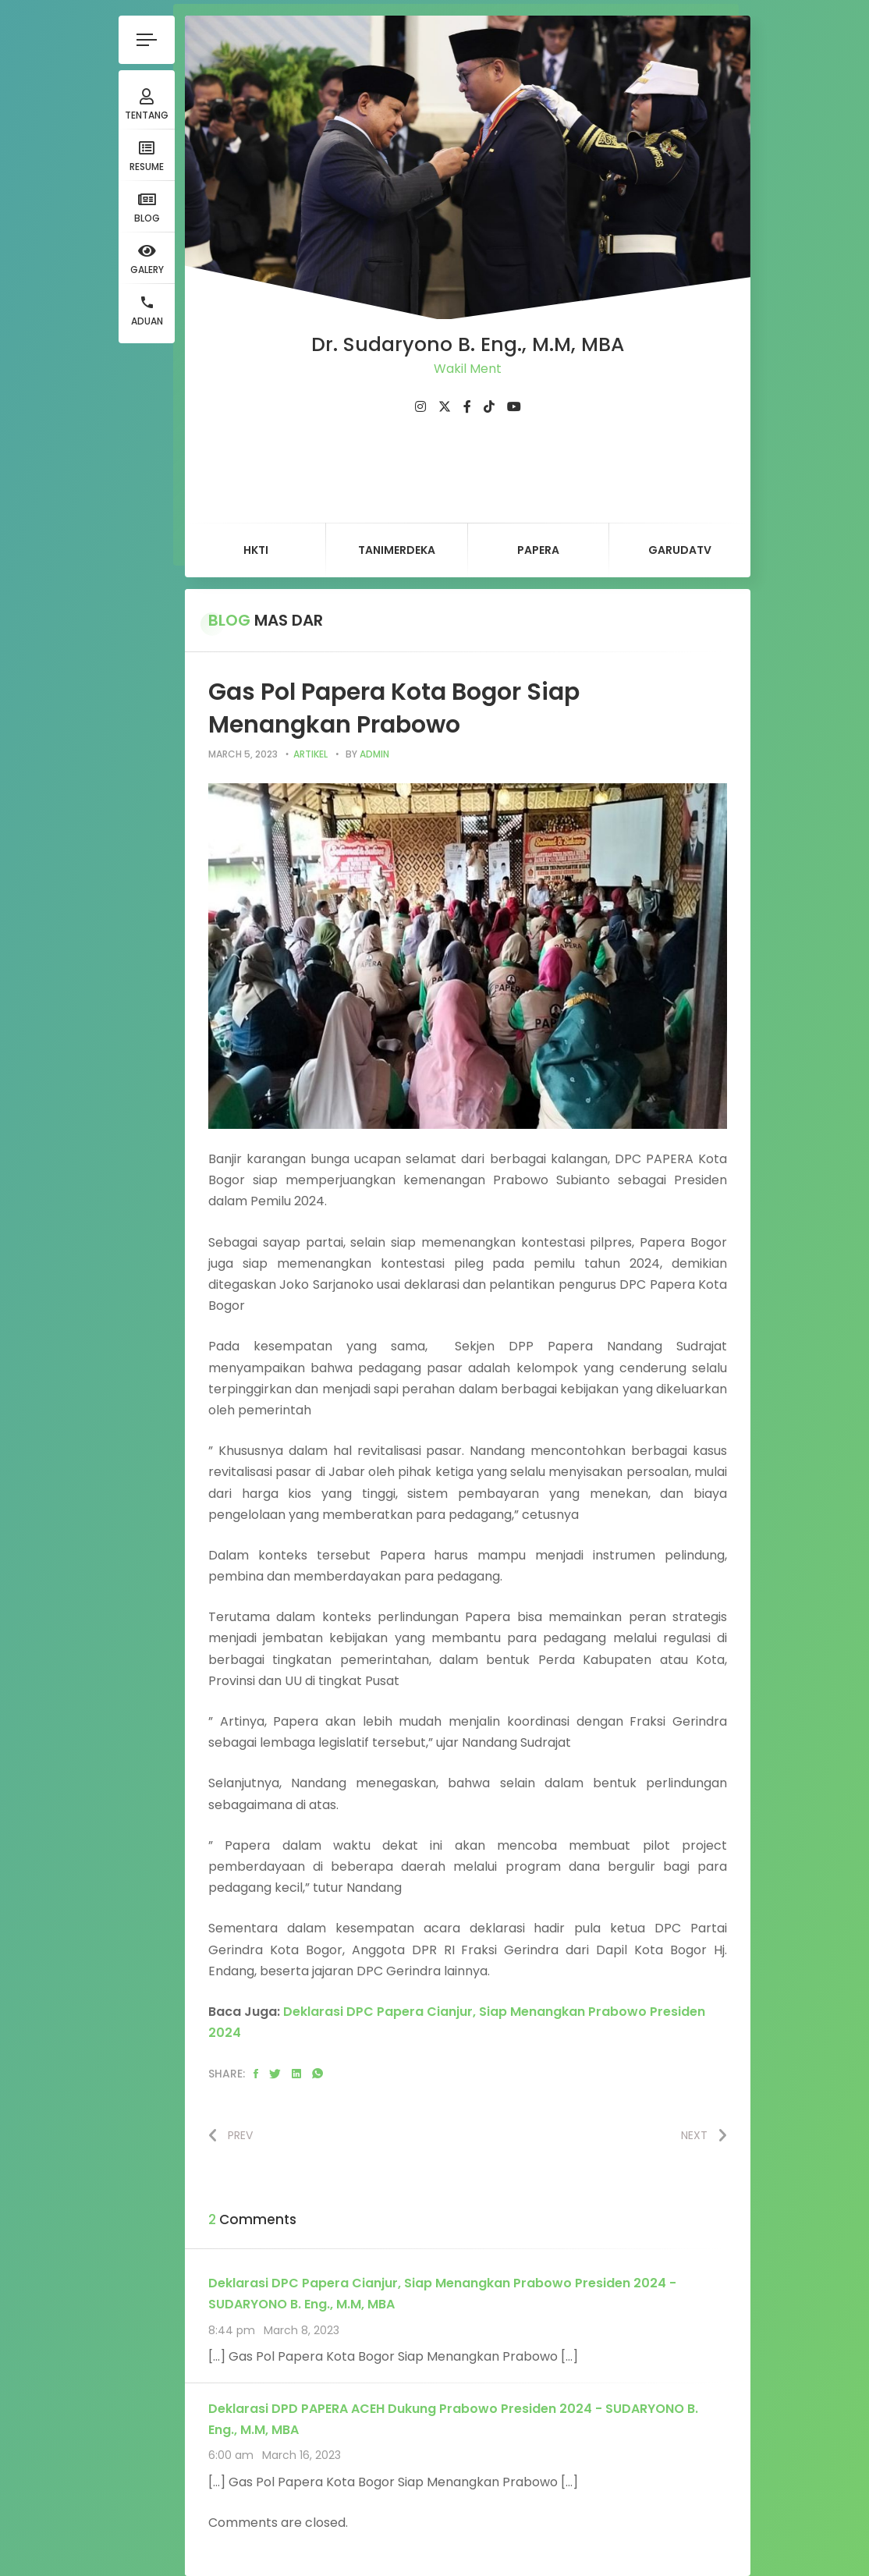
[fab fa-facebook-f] (467, 407)
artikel (310, 754)
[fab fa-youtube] (514, 407)
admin (374, 754)
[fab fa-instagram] (420, 407)
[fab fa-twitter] (444, 407)
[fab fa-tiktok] (489, 407)
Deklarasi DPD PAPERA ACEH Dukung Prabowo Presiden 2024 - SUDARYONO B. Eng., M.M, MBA (453, 2419)
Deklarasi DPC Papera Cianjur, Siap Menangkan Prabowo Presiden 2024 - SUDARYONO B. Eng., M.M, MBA (442, 2293)
